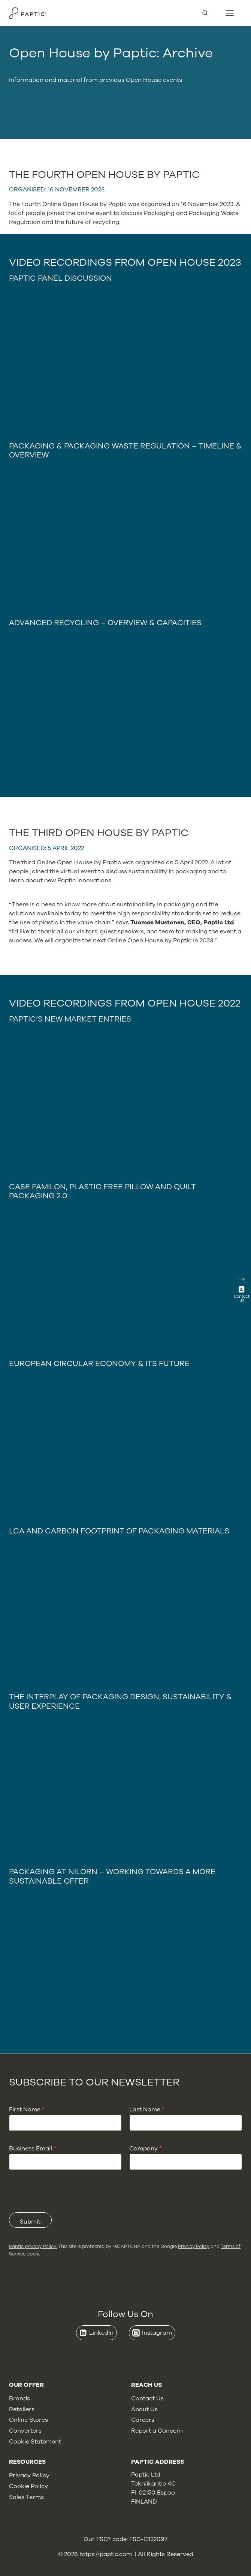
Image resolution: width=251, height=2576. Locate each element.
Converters (25, 2431)
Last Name (146, 2109)
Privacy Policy (193, 2246)
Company (145, 2148)
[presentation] (66, 2207)
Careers (142, 2420)
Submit (30, 2222)
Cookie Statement (35, 2442)
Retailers (21, 2409)
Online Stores (28, 2420)
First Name (27, 2109)
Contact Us (147, 2398)
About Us (144, 2409)
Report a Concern (157, 2431)
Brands (19, 2398)
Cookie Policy (28, 2486)
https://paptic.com (105, 2554)
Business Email (32, 2148)
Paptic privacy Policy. (33, 2246)
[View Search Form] (208, 13)
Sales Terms (26, 2497)
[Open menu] (230, 13)
